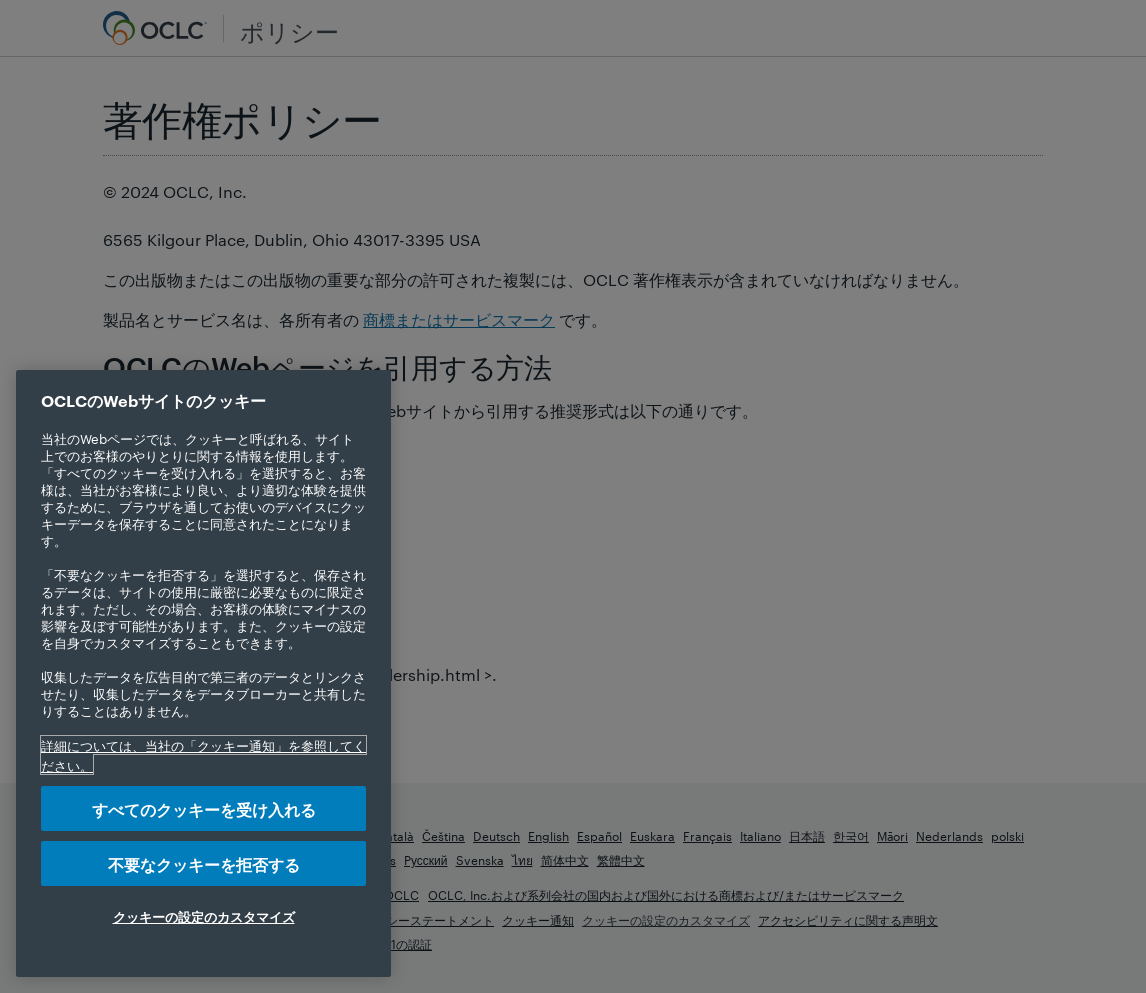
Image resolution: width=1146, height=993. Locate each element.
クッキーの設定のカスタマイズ (204, 916)
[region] (203, 673)
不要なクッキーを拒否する (204, 863)
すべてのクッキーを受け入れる (204, 808)
